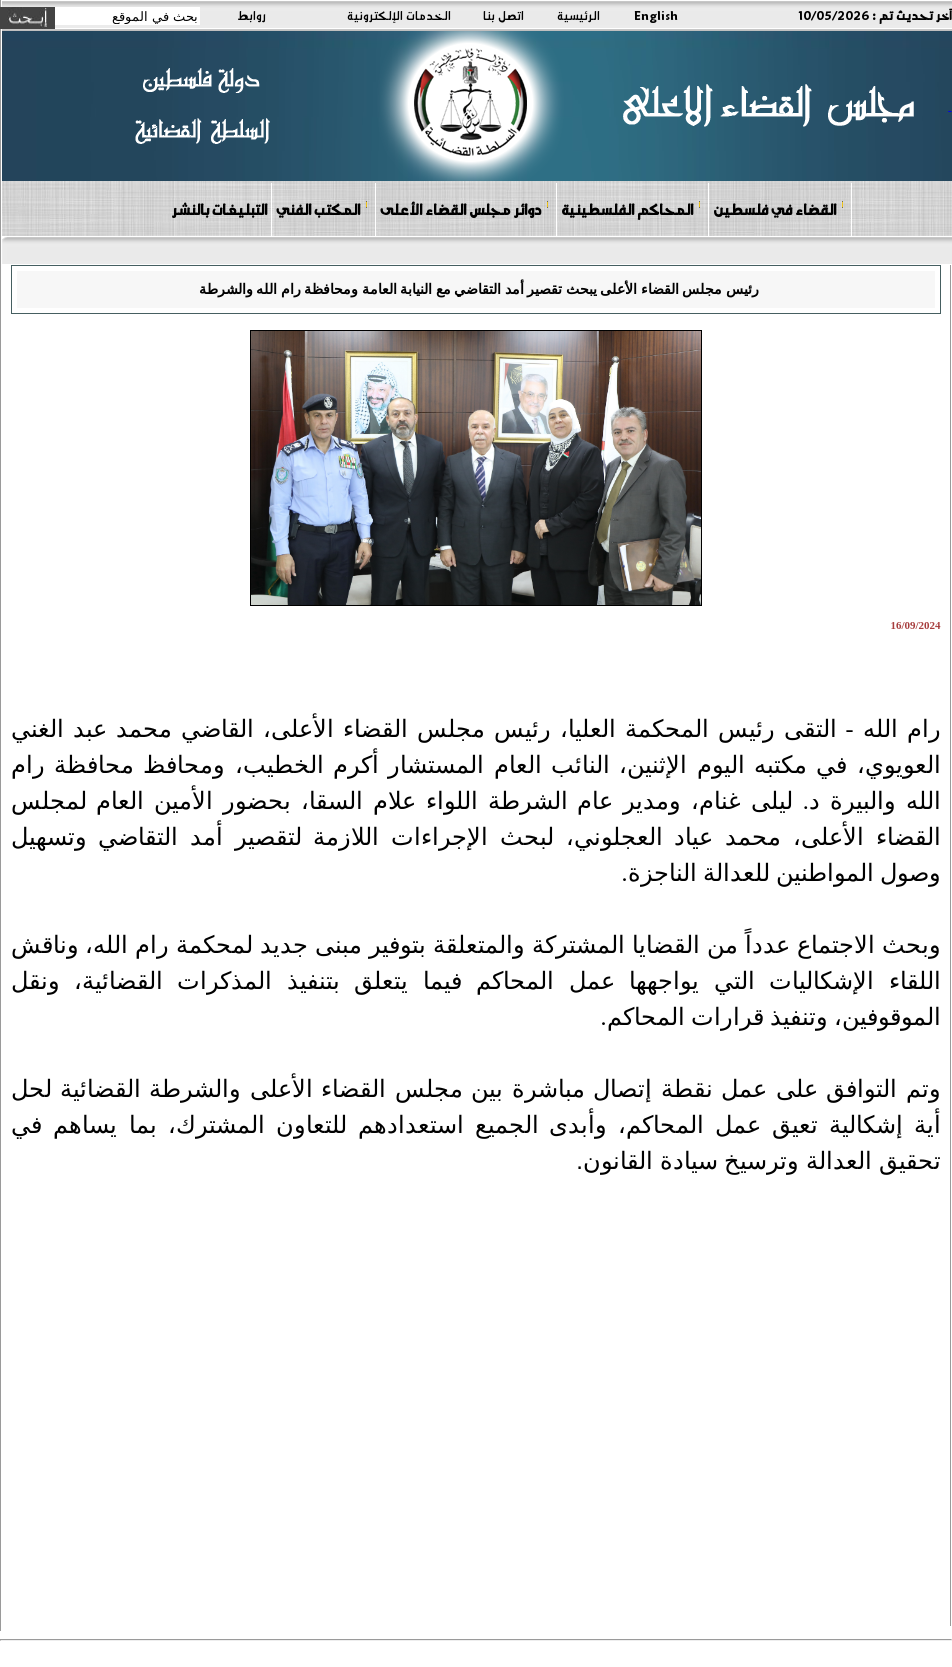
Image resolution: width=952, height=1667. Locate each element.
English (656, 15)
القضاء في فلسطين (779, 208)
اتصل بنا (503, 15)
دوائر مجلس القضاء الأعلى (465, 208)
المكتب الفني (322, 208)
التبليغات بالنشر (219, 209)
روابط (251, 15)
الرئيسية (578, 15)
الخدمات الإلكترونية (399, 15)
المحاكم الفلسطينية (631, 208)
